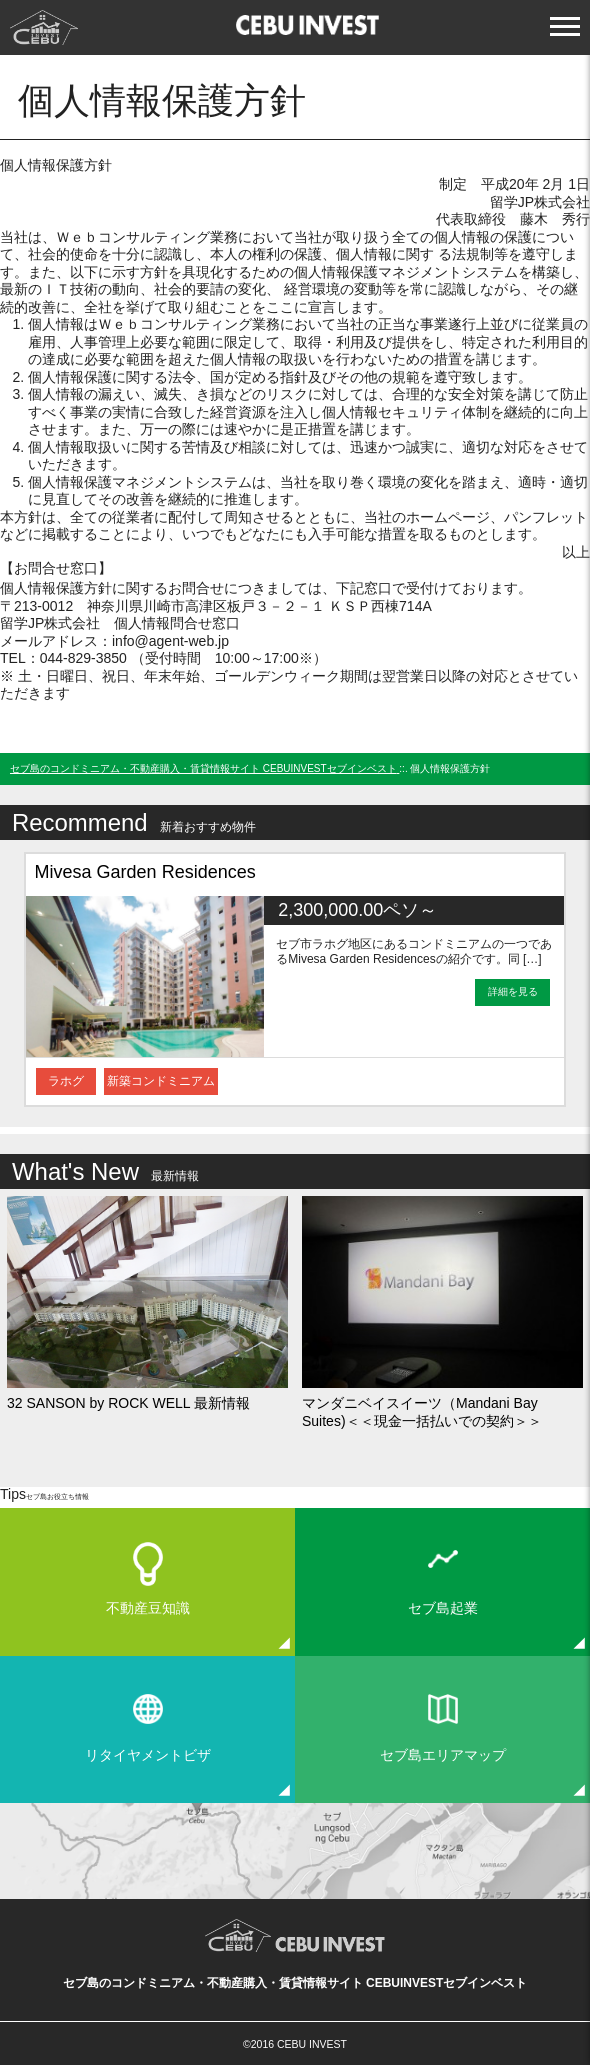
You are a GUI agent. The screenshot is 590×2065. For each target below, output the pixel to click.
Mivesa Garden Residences (145, 872)
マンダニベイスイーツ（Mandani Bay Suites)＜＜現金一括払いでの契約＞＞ (422, 1412)
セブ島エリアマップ (443, 1755)
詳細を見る (513, 991)
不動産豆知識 (148, 1608)
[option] (295, 979)
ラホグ (66, 1081)
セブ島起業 (443, 1608)
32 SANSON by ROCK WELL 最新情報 (128, 1403)
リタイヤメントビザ (148, 1755)
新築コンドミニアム (161, 1081)
